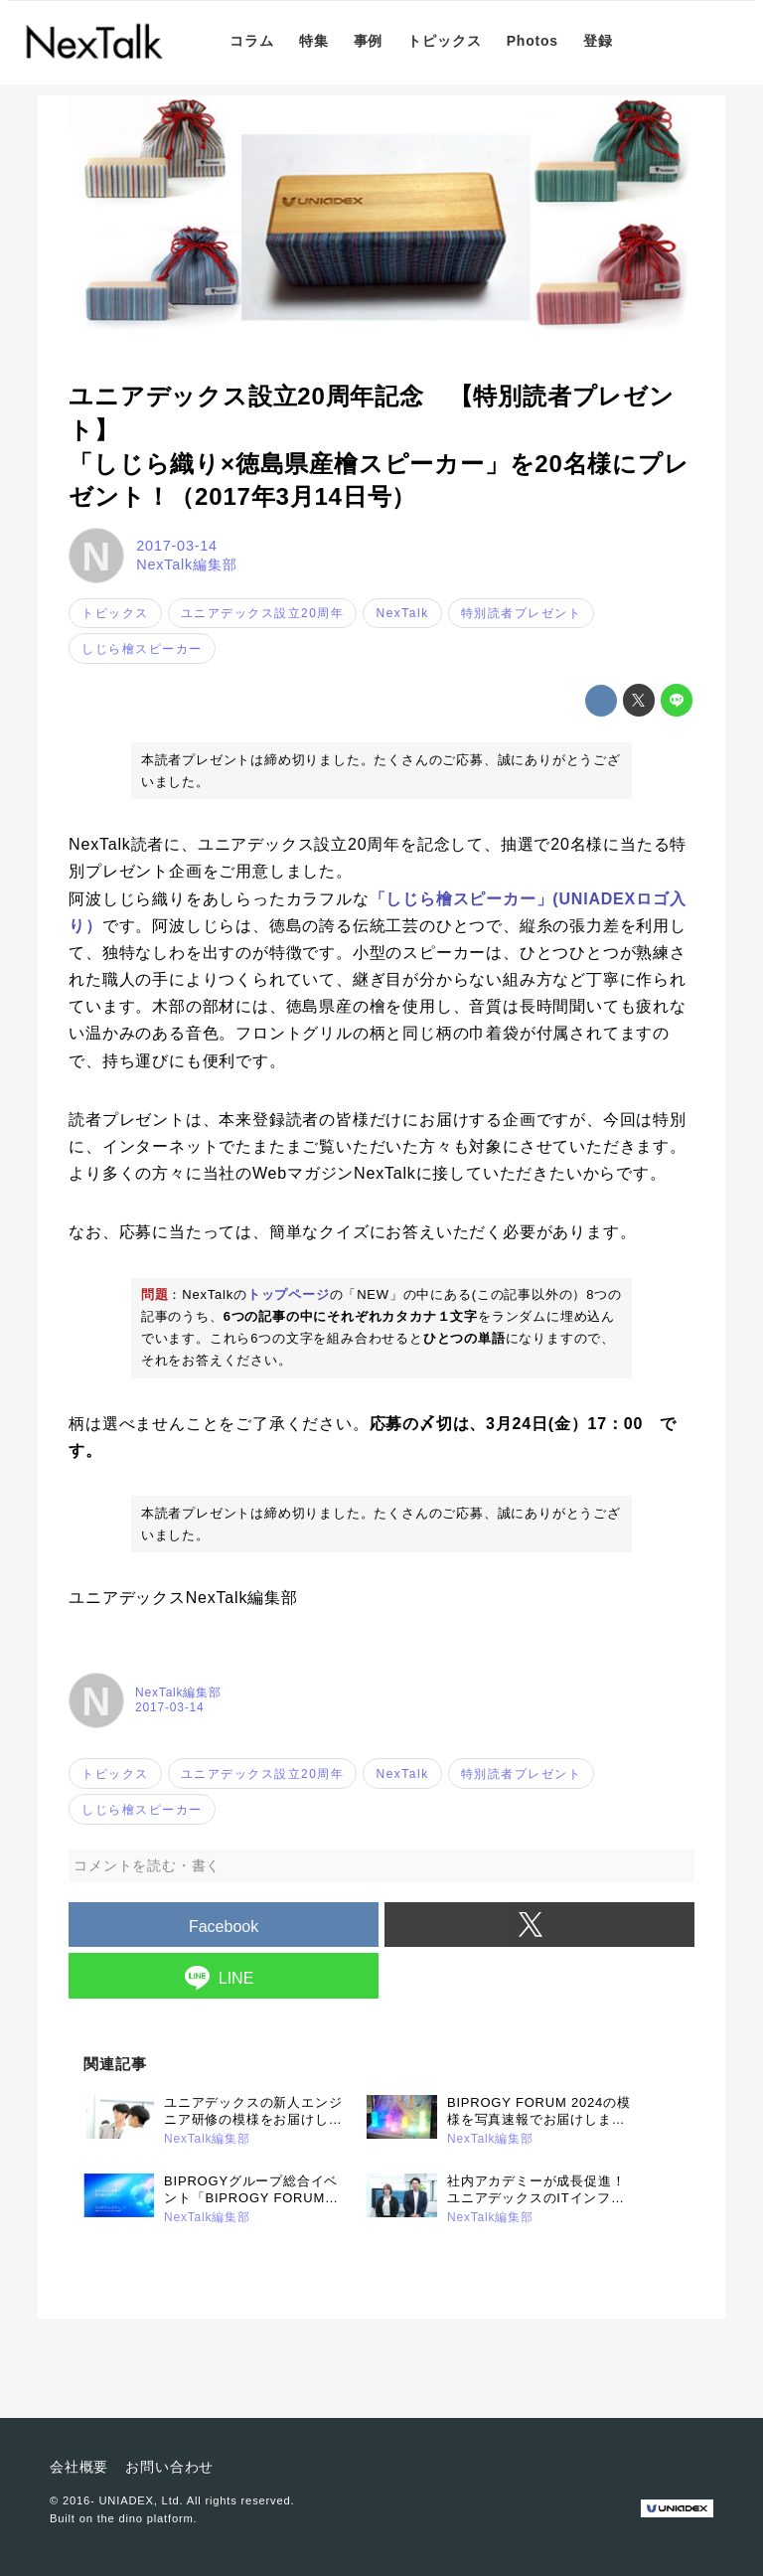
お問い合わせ (169, 2467)
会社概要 (79, 2467)
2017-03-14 (177, 546)
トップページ (288, 1294)
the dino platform (145, 2518)
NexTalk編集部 (186, 564)
